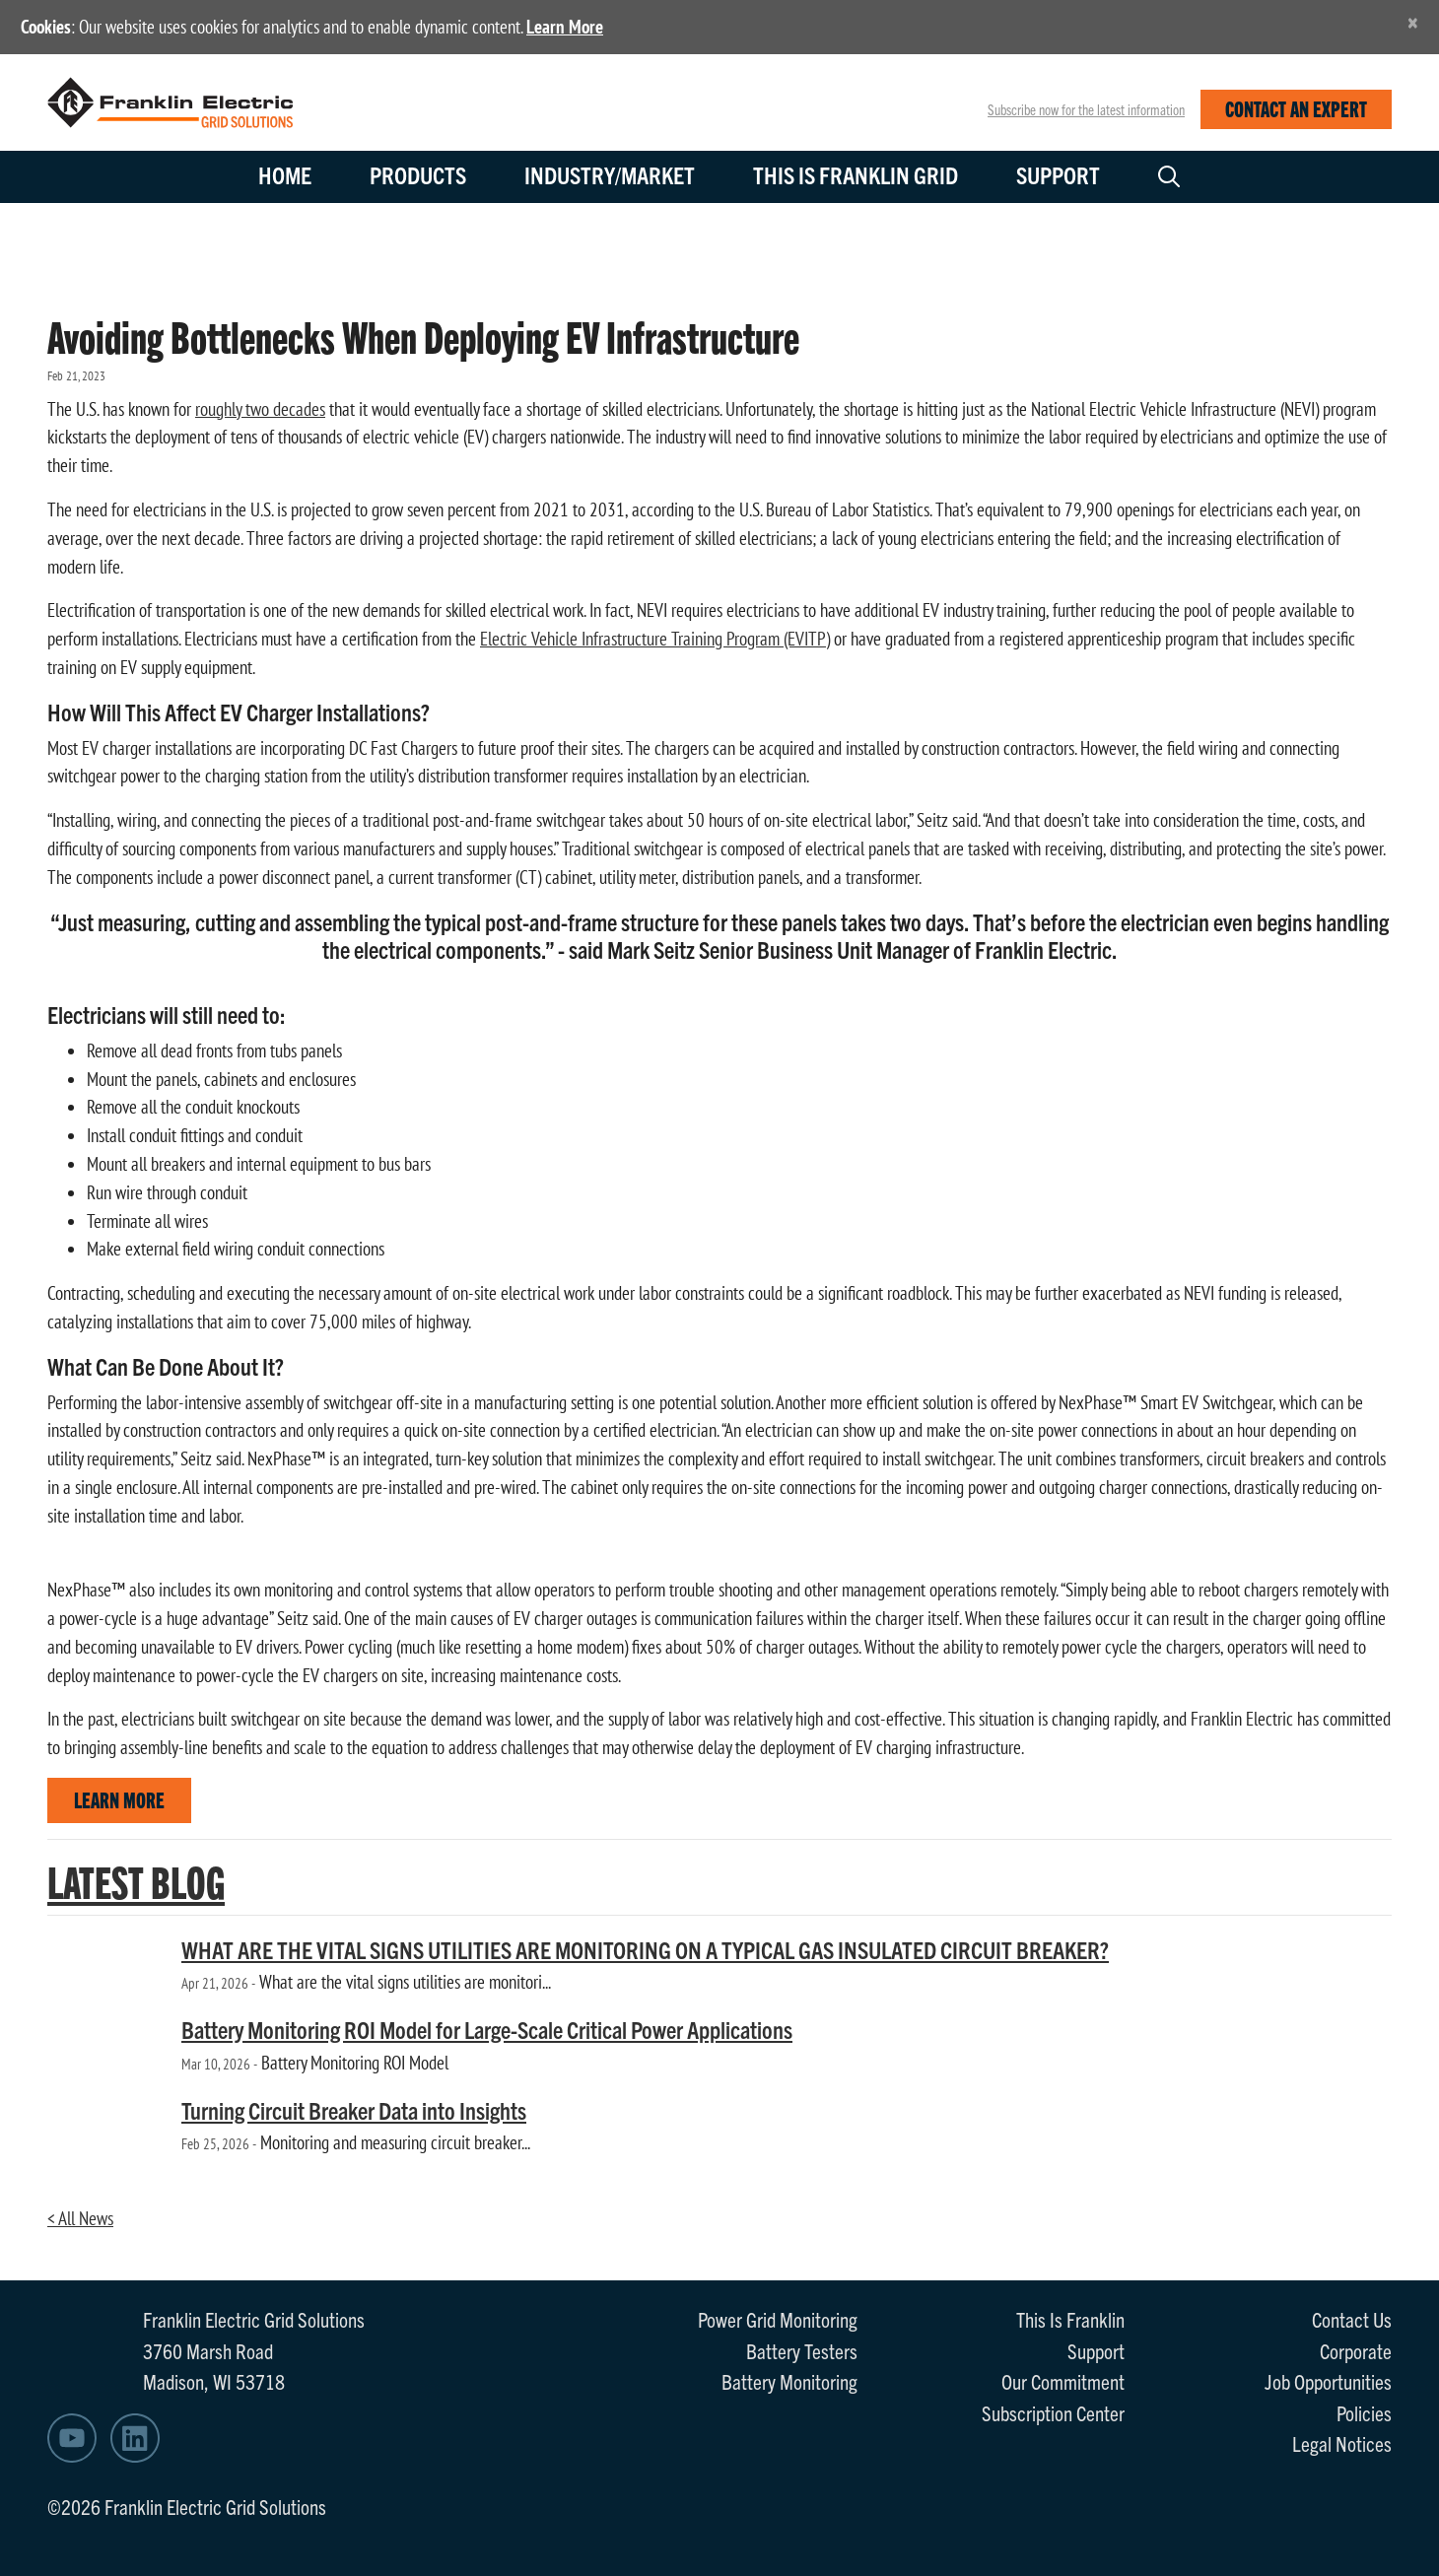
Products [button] (418, 174)
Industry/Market (609, 174)
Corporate (1356, 2350)
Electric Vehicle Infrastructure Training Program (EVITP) (655, 638)
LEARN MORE (119, 1799)
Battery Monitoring (789, 2381)
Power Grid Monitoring (777, 2319)
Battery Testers (801, 2350)
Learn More (564, 26)
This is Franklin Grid (855, 174)
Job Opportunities (1328, 2381)
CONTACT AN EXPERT (1296, 108)
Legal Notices (1342, 2443)
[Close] (1413, 22)
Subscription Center (1053, 2412)
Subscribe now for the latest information (1086, 109)
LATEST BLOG (136, 1881)
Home (284, 174)
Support (1058, 174)
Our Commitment (1063, 2381)
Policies (1364, 2412)
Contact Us (1352, 2319)
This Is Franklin (1070, 2319)
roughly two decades (260, 409)
